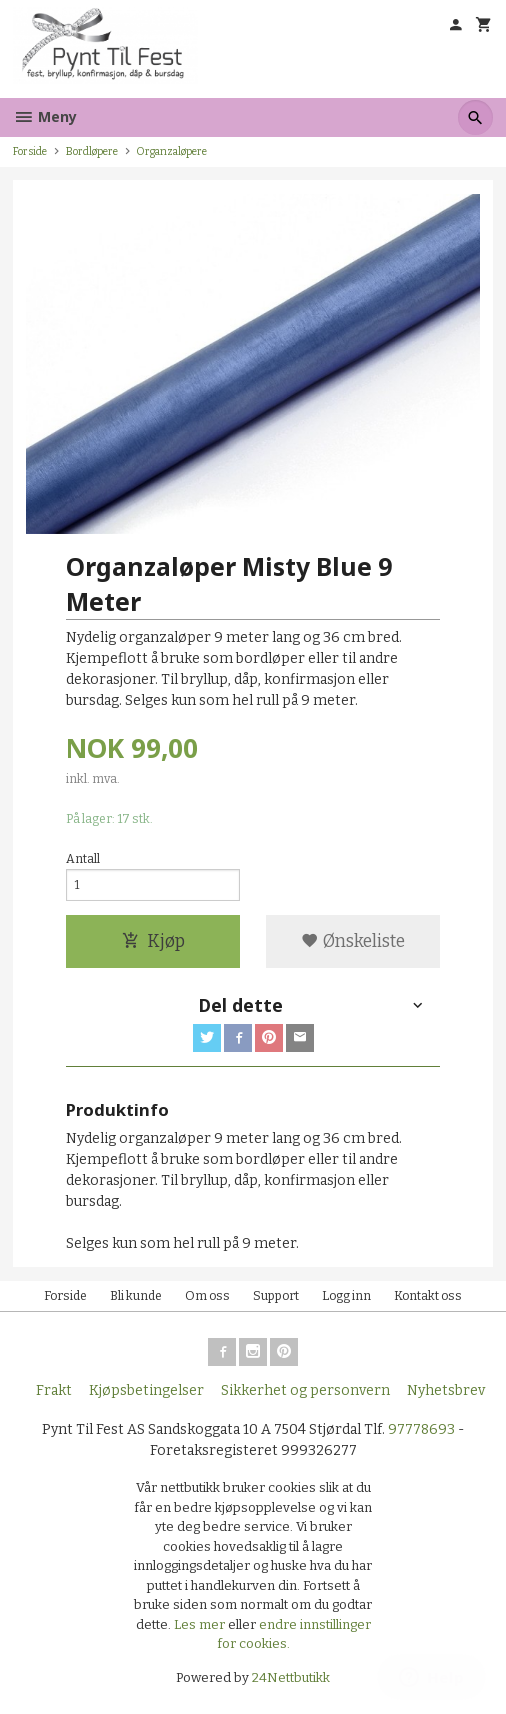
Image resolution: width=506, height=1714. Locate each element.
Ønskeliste (353, 941)
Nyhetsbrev (446, 1390)
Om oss (207, 1296)
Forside (30, 151)
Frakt (54, 1390)
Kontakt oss (428, 1296)
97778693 (421, 1429)
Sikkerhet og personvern (305, 1390)
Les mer (201, 1624)
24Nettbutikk (291, 1677)
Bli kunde (136, 1296)
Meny (45, 116)
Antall (83, 859)
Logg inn (346, 1296)
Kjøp (153, 941)
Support (276, 1296)
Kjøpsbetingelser (146, 1390)
